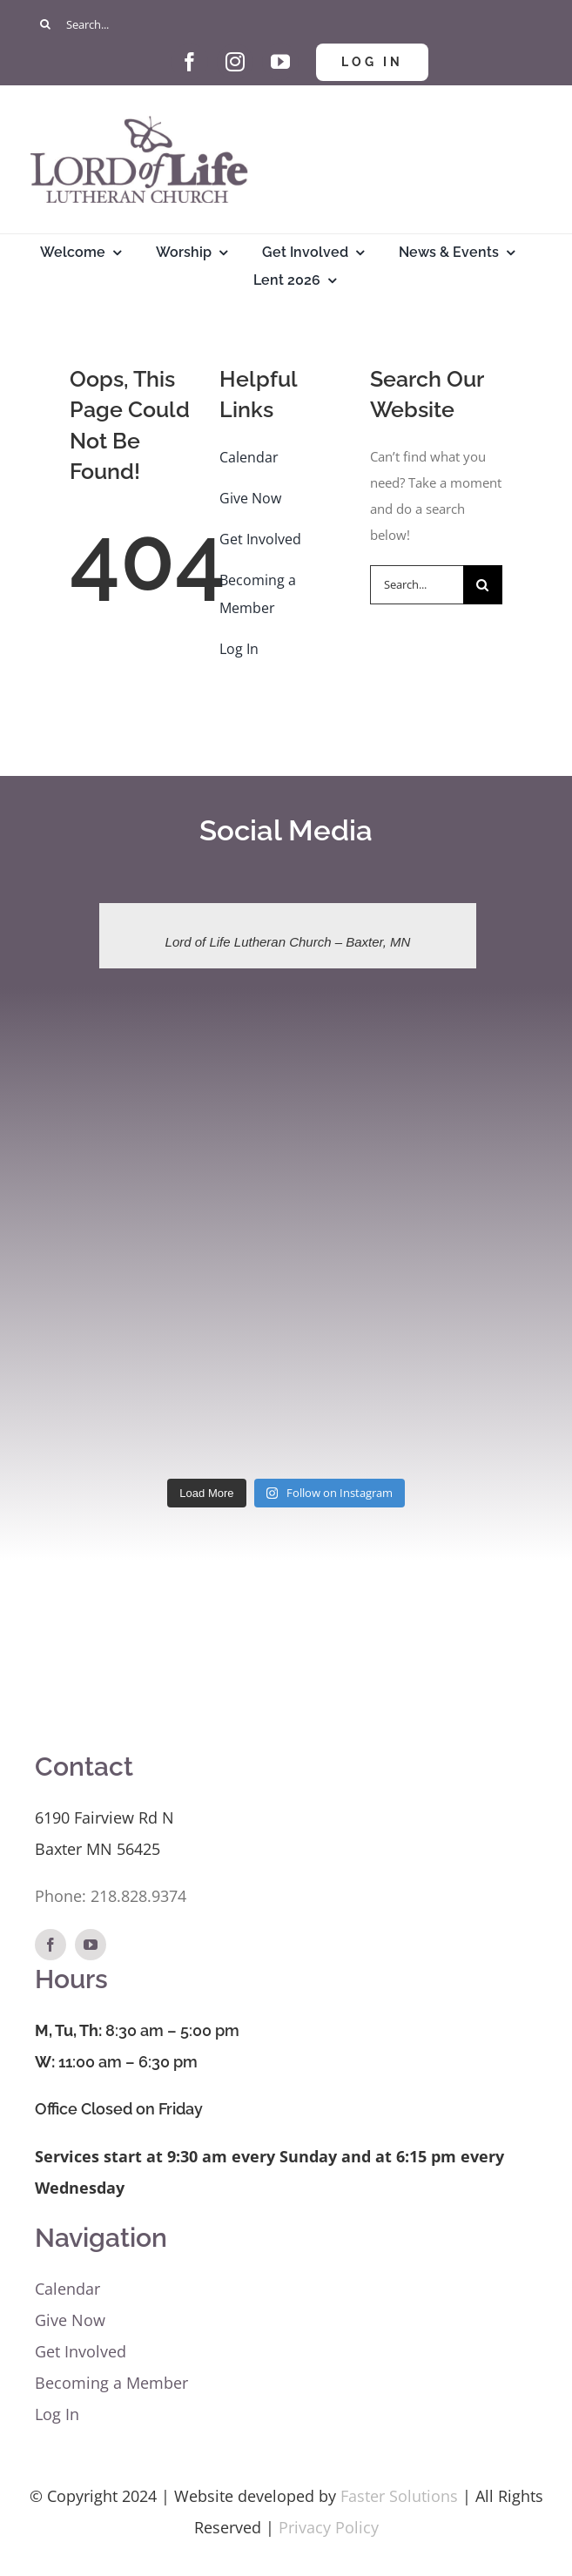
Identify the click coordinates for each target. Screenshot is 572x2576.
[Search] (45, 24)
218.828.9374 (138, 1895)
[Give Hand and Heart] (144, 49)
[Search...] (286, 24)
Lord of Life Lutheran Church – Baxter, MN (288, 941)
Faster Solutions (399, 2495)
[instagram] (235, 62)
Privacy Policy (329, 2527)
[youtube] (280, 62)
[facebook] (190, 62)
